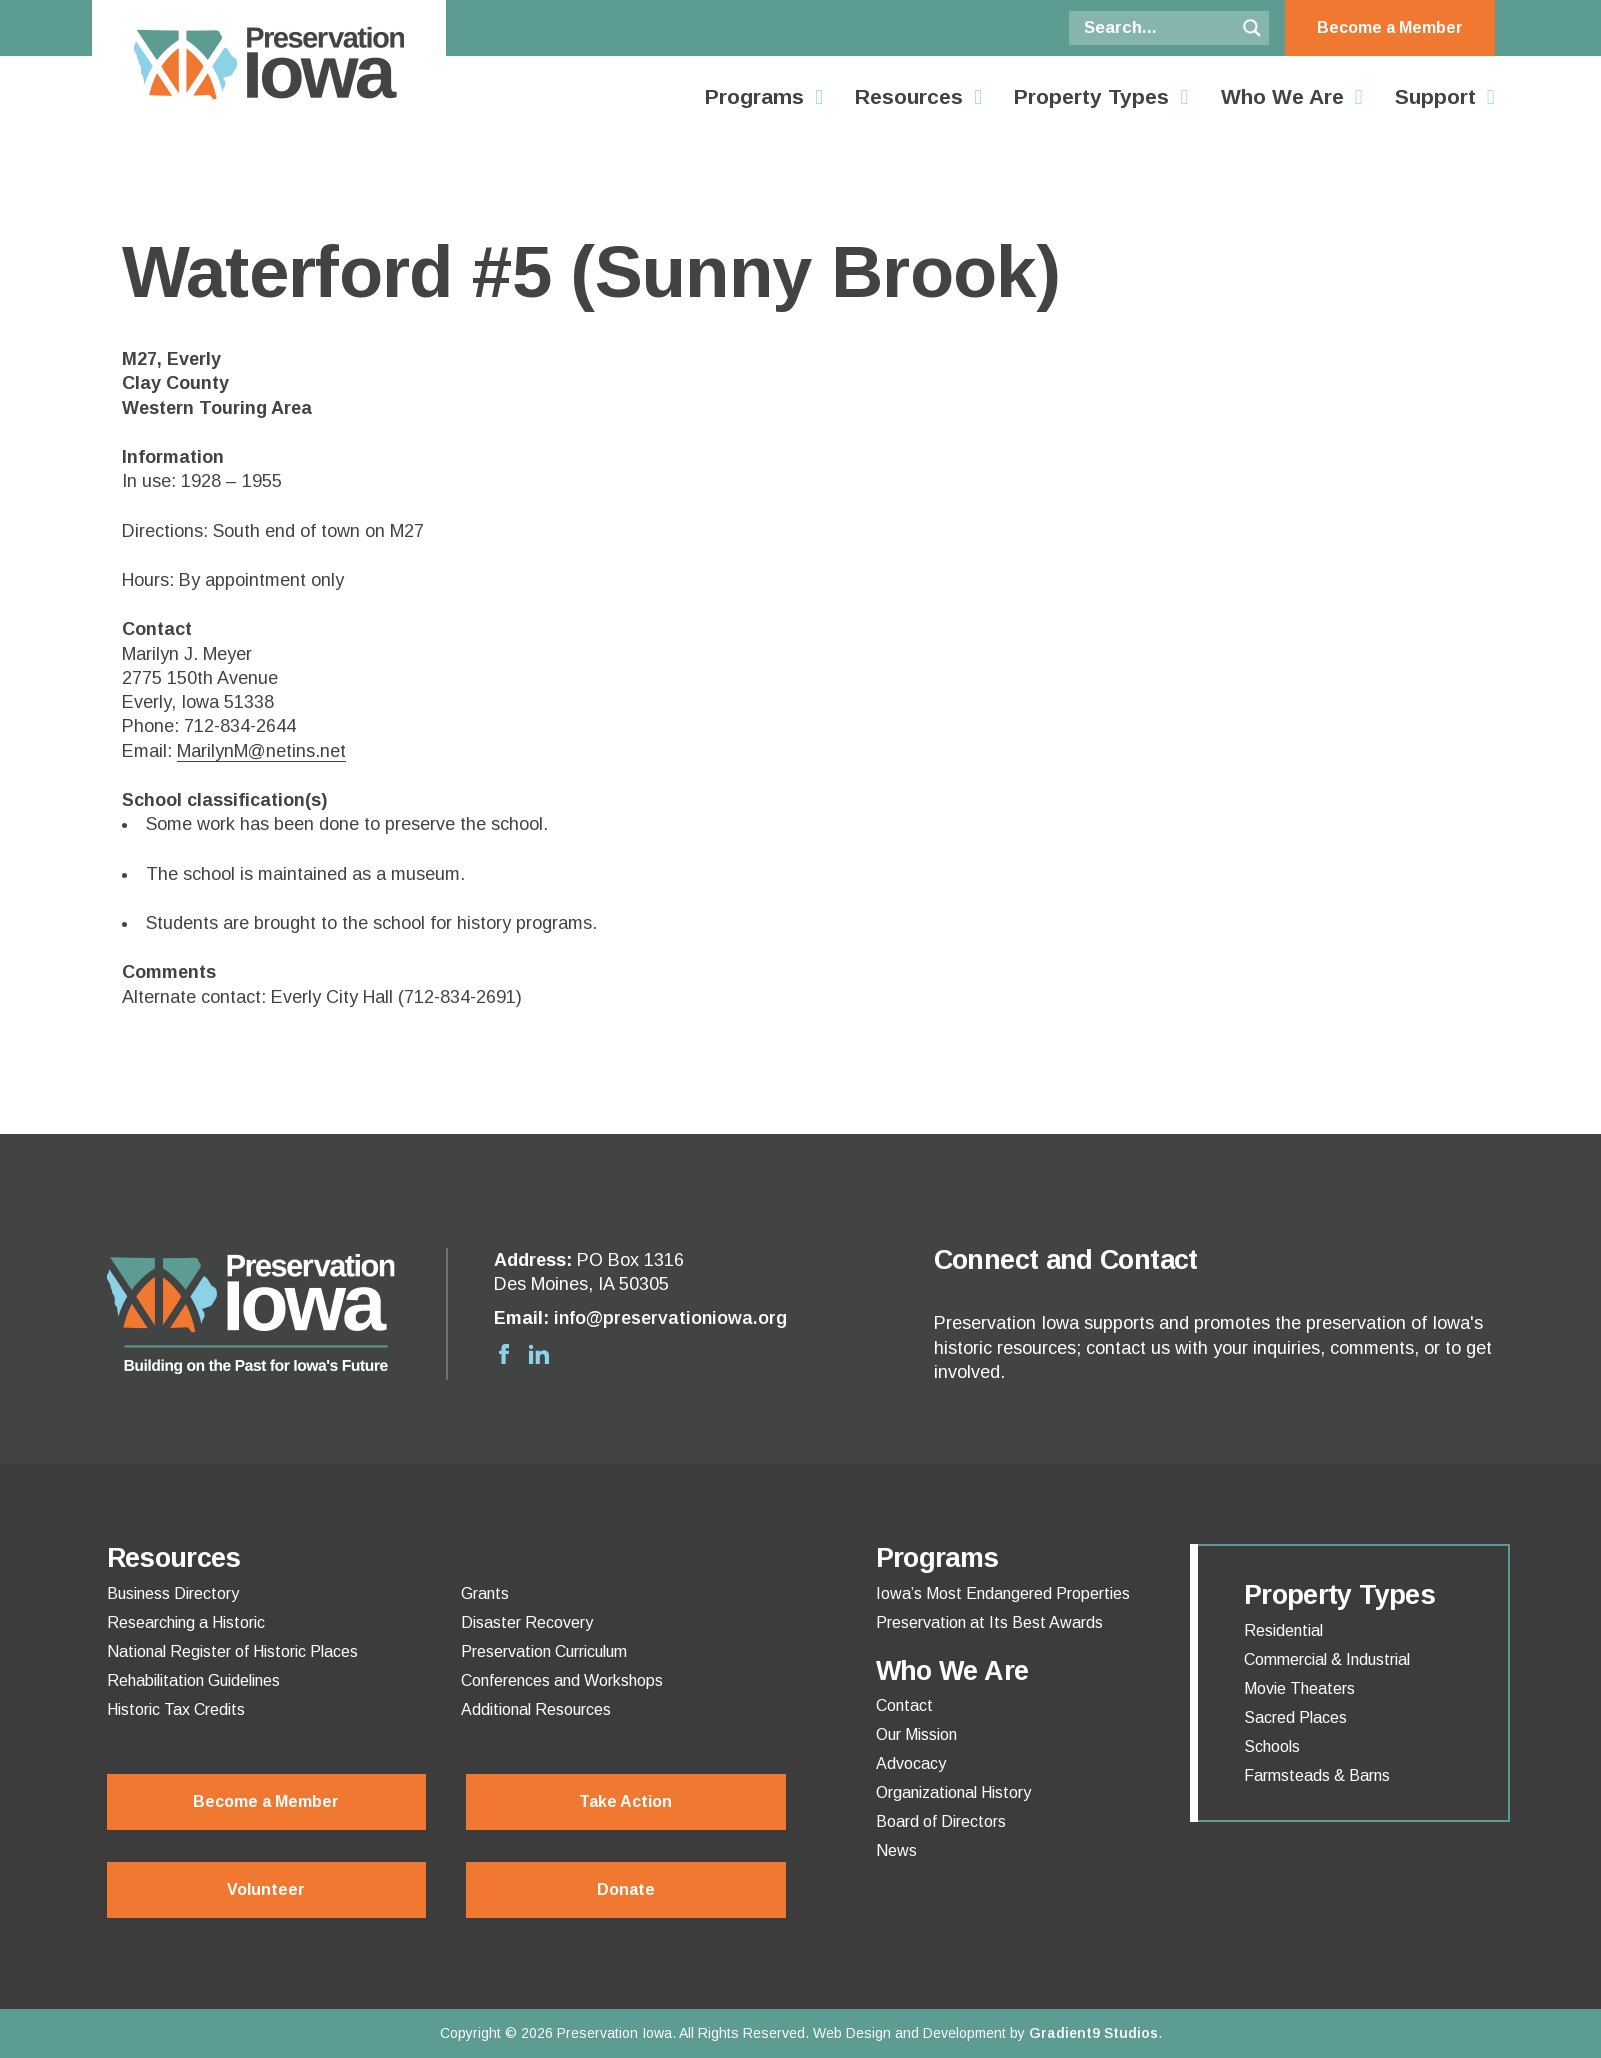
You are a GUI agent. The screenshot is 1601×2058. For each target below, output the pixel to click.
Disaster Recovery (527, 1623)
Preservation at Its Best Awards (989, 1623)
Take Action (625, 1801)
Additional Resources (536, 1710)
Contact (904, 1706)
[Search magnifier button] (1252, 28)
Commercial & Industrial (1327, 1660)
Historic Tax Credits (176, 1710)
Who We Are (1282, 97)
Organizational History (953, 1793)
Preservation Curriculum (544, 1652)
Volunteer (266, 1889)
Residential (1283, 1631)
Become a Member (1390, 27)
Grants (485, 1594)
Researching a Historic (186, 1623)
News (896, 1851)
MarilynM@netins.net (261, 751)
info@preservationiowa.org (670, 1318)
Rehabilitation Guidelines (193, 1681)
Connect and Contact (1066, 1260)
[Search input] (1157, 28)
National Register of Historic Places (232, 1652)
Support (1435, 97)
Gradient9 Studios (1093, 2033)
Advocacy (911, 1764)
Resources (909, 97)
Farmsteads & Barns (1317, 1776)
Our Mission (916, 1735)
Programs (754, 97)
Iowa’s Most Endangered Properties (1003, 1594)
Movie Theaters (1299, 1689)
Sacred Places (1295, 1718)
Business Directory (173, 1594)
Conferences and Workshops (562, 1681)
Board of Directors (941, 1822)
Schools (1272, 1747)
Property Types (1091, 97)
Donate (626, 1889)
